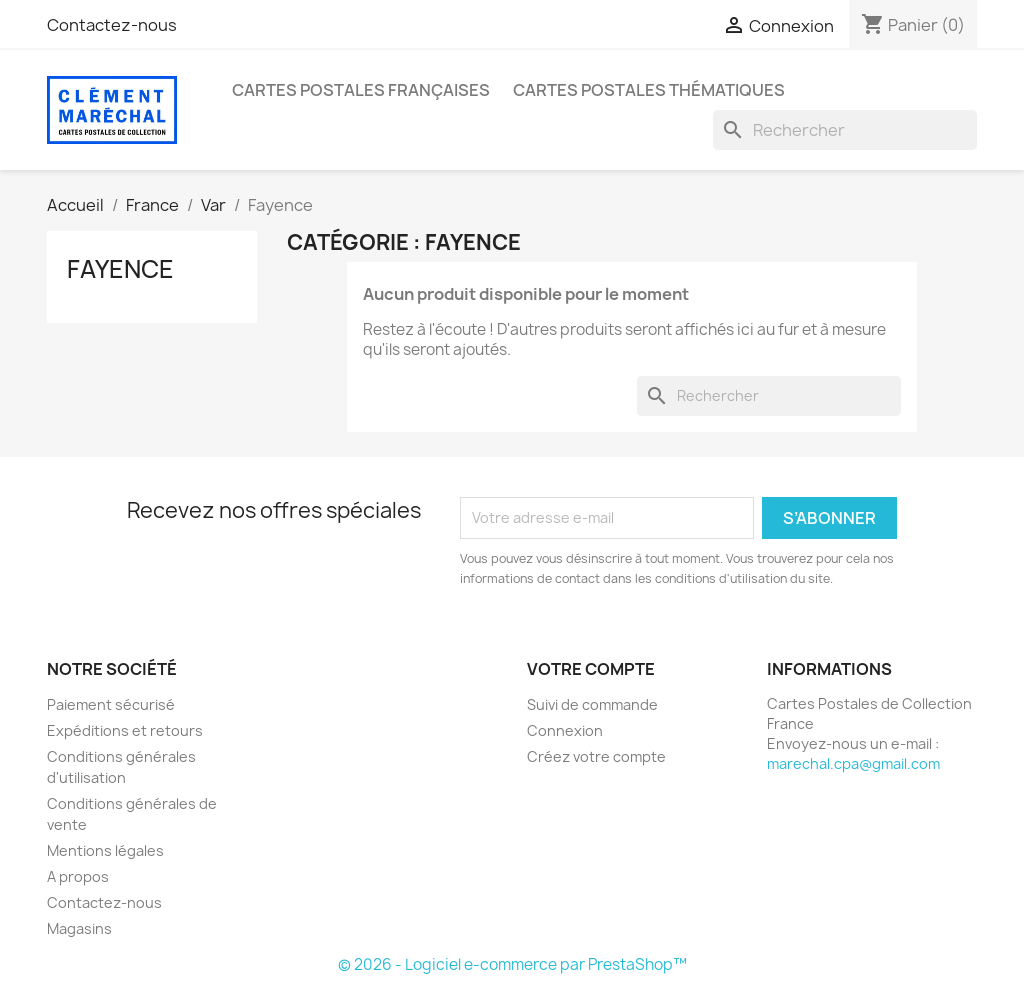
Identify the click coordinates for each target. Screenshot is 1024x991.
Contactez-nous (112, 25)
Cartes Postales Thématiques (649, 90)
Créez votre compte (596, 756)
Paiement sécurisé (111, 704)
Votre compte (591, 669)
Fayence (120, 269)
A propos (78, 876)
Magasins (79, 928)
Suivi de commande (592, 704)
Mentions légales (105, 850)
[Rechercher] (845, 130)
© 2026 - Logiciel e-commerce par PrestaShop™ (512, 964)
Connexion (565, 730)
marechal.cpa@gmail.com (853, 763)
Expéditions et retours (125, 730)
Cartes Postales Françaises (361, 90)
